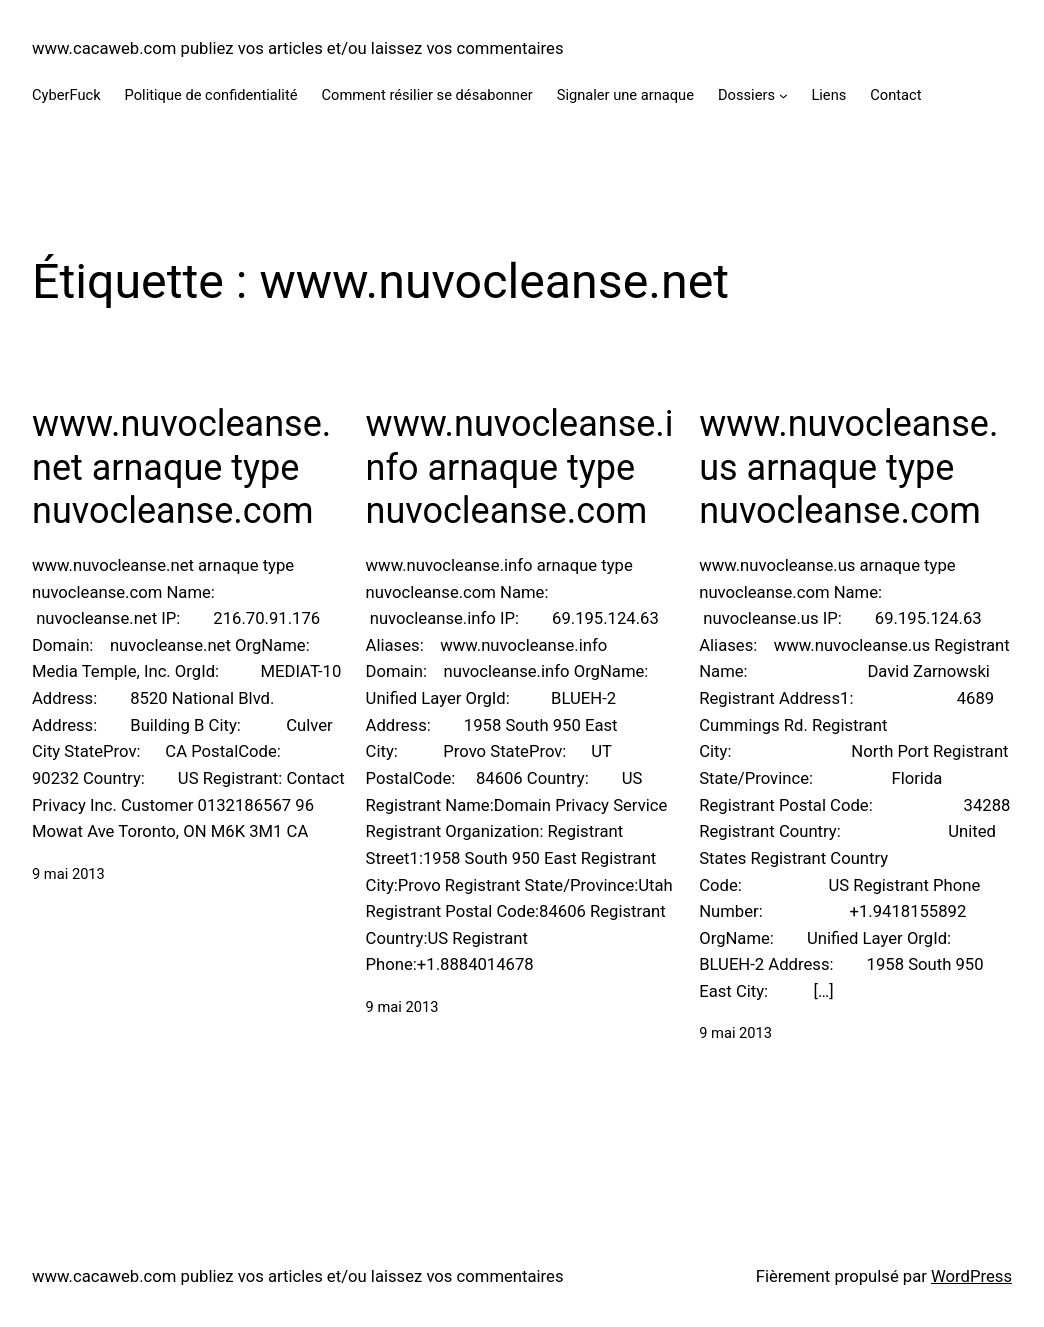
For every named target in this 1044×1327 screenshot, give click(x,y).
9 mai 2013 (68, 874)
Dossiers (746, 95)
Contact (895, 95)
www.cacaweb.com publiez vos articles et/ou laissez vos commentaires (298, 48)
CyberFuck (66, 95)
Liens (828, 95)
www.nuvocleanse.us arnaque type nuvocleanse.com (848, 467)
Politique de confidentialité (211, 95)
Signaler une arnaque (625, 95)
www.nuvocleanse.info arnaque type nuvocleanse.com (520, 467)
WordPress (971, 1276)
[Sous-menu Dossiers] (783, 95)
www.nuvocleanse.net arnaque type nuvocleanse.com (181, 467)
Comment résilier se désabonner (426, 95)
